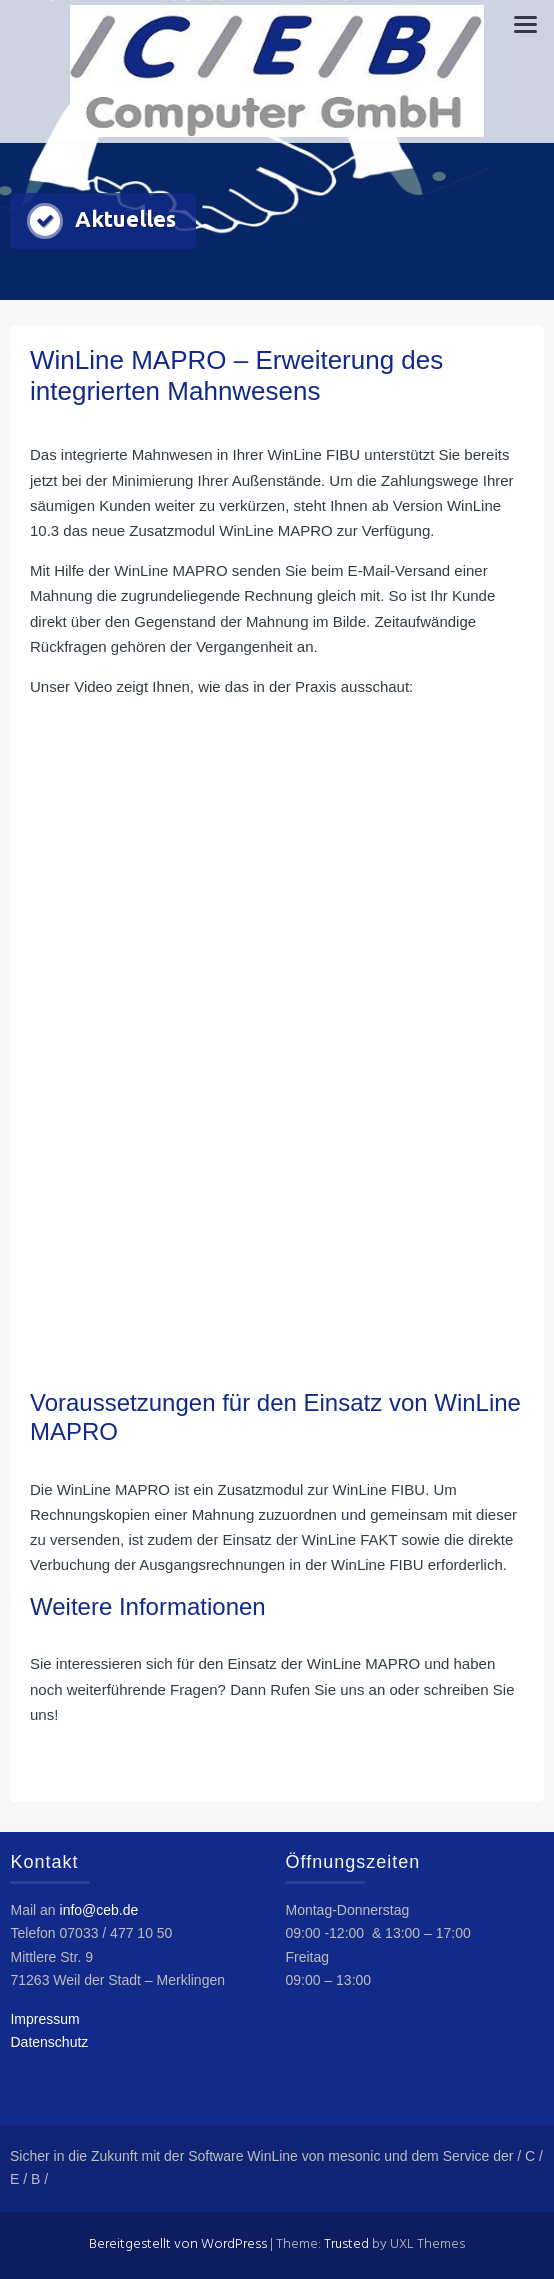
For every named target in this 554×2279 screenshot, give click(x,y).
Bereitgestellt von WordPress (178, 2244)
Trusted (346, 2244)
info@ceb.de (99, 1910)
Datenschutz (49, 2042)
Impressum (44, 2019)
